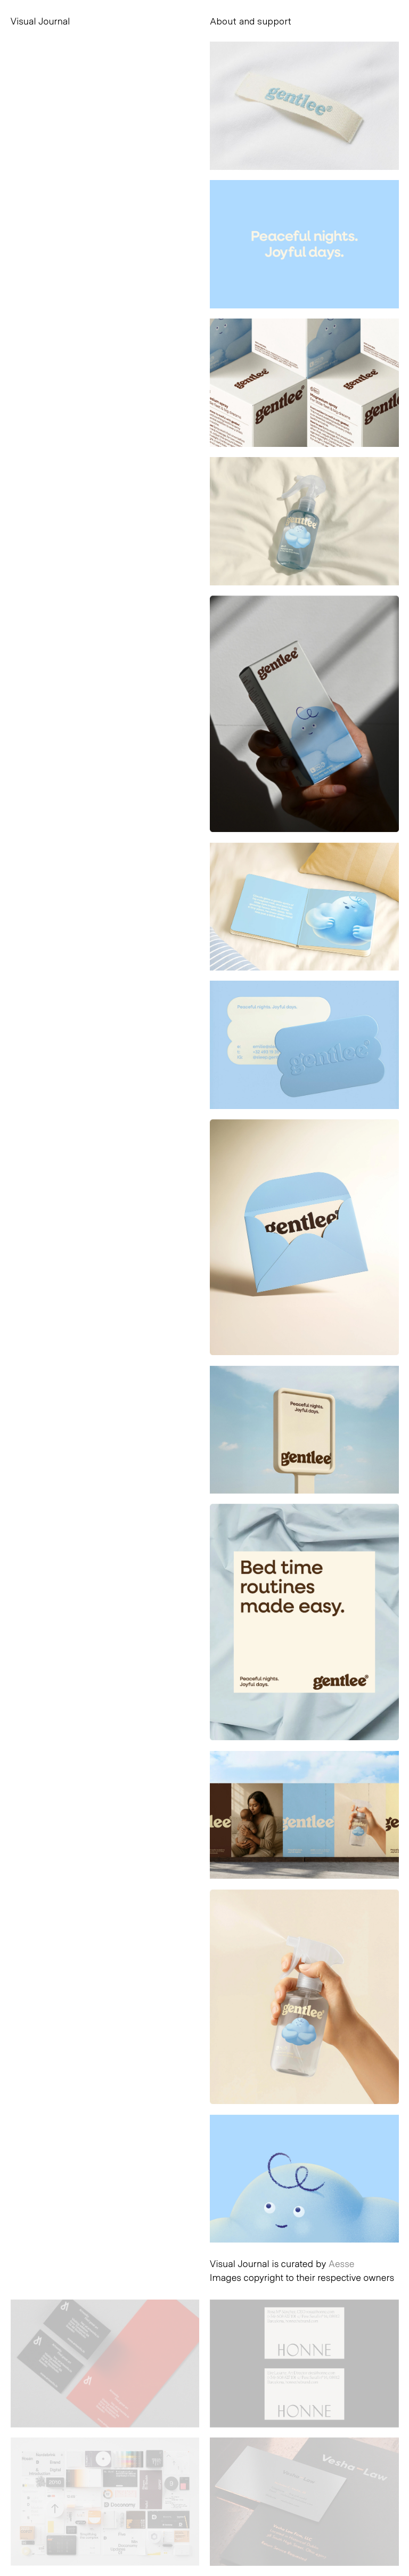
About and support (250, 21)
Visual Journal (40, 21)
